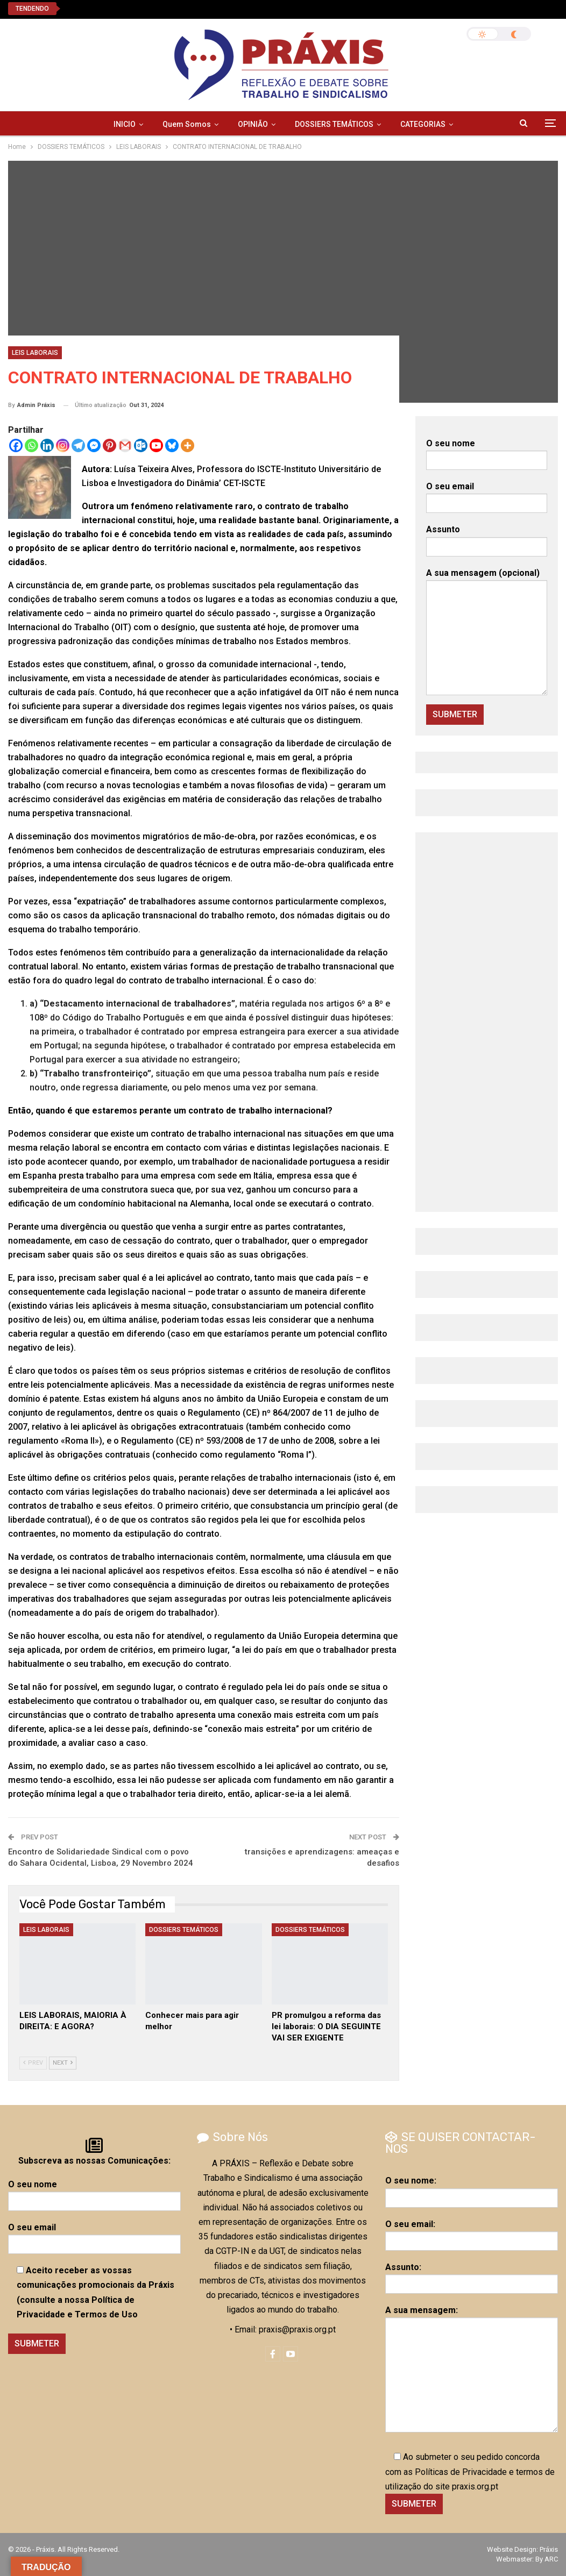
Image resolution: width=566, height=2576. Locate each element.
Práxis (549, 2549)
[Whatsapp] (31, 445)
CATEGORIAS (422, 124)
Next (63, 2062)
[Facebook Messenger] (94, 445)
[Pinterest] (109, 445)
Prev (33, 2062)
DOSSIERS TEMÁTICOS (334, 124)
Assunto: (471, 2275)
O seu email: (471, 2232)
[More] (187, 445)
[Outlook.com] (140, 445)
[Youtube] (156, 445)
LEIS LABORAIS (35, 352)
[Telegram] (78, 445)
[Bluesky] (172, 445)
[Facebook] (16, 445)
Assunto (486, 537)
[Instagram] (62, 445)
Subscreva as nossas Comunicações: (94, 2161)
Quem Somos (186, 124)
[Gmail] (125, 445)
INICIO (125, 124)
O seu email (486, 494)
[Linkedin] (47, 445)
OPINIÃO (253, 124)
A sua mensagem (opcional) (486, 631)
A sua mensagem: (471, 2368)
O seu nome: (471, 2188)
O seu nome (486, 451)
